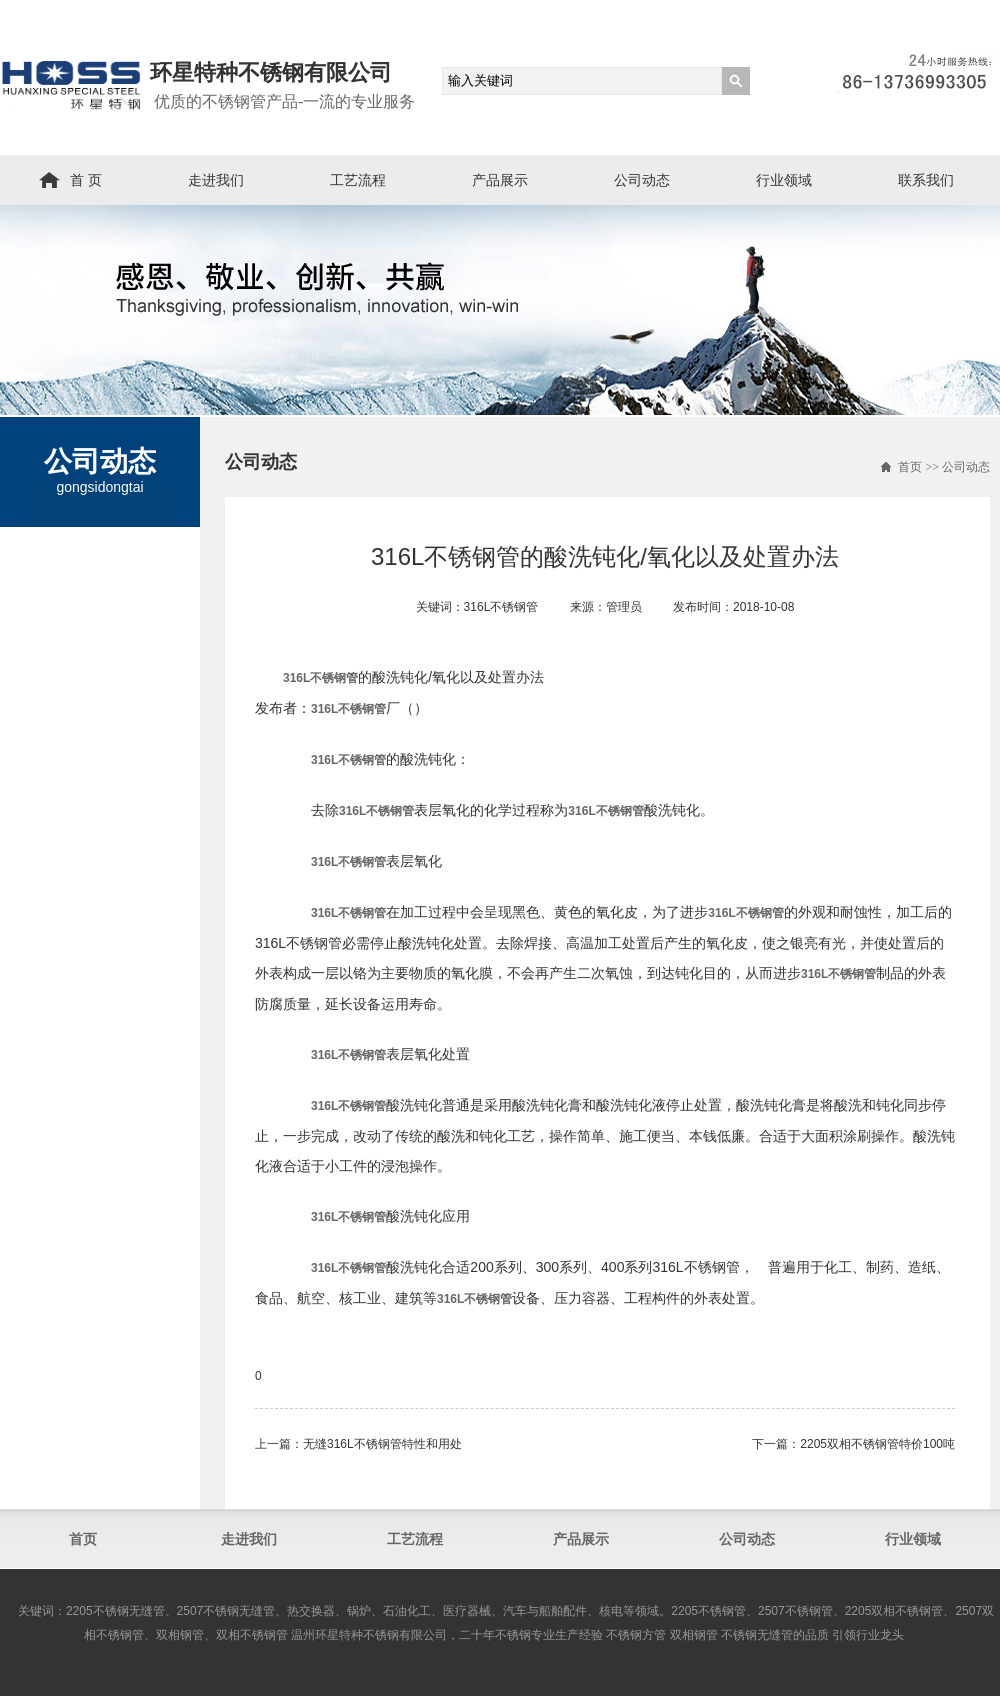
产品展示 (500, 180)
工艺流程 (358, 180)
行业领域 (784, 180)
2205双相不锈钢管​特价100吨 (877, 1444)
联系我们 (926, 180)
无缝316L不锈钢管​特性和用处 (382, 1444)
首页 (910, 467)
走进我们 (216, 180)
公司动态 (642, 180)
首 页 (86, 180)
